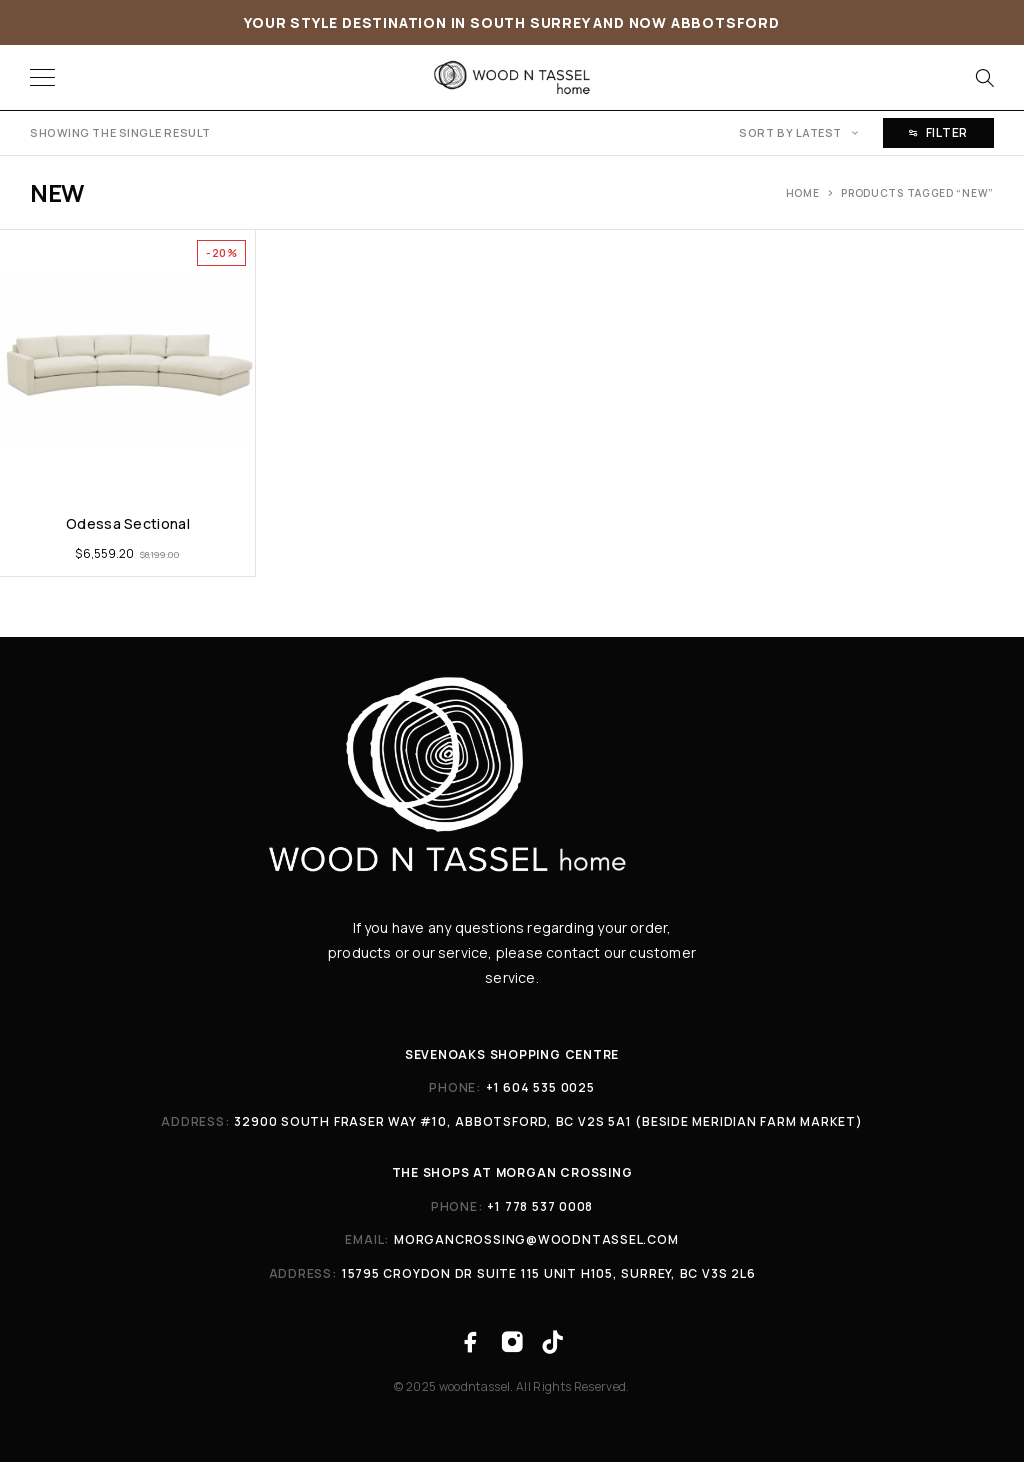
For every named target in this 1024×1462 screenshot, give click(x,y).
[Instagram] (511, 1342)
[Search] (984, 78)
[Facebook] (470, 1342)
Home (803, 193)
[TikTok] (553, 1342)
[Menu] (42, 78)
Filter (938, 132)
